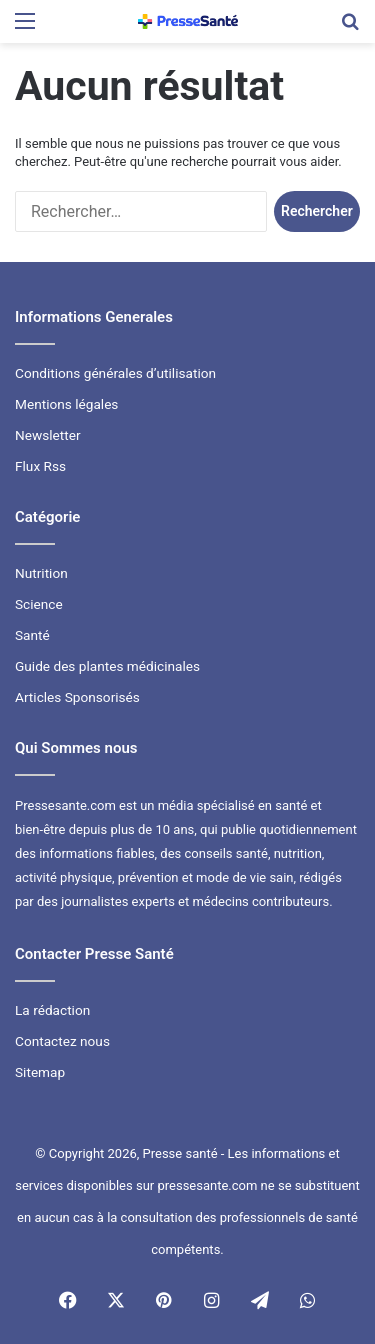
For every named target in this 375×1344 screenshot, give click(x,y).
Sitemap (40, 1072)
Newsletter (48, 435)
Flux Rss (40, 466)
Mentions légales (66, 404)
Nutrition (41, 573)
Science (39, 604)
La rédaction (52, 1010)
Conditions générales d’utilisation (115, 373)
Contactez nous (62, 1041)
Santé (32, 635)
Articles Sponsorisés (77, 697)
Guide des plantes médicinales (107, 666)
